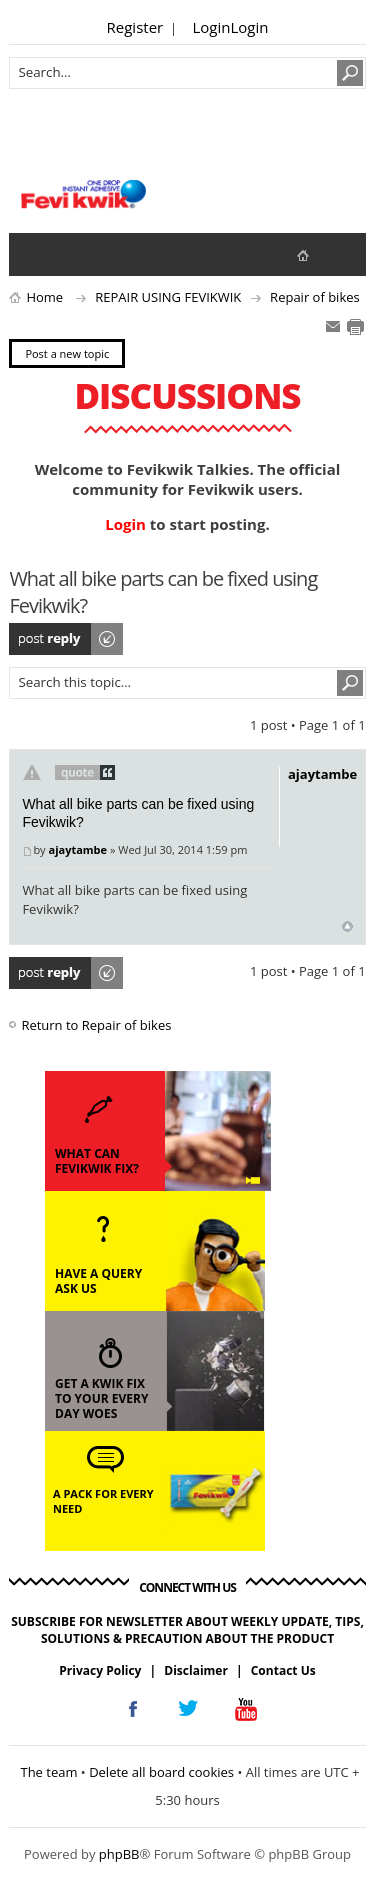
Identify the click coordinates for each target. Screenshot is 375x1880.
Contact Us (283, 1670)
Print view (355, 327)
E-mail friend (333, 327)
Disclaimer (196, 1670)
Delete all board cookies (161, 1772)
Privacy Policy (100, 1670)
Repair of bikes (315, 297)
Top (347, 926)
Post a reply (67, 639)
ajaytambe (77, 849)
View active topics (75, 254)
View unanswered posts (35, 254)
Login (212, 27)
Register (135, 27)
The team (48, 1772)
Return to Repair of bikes (96, 1025)
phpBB (119, 1854)
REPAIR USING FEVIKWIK (168, 297)
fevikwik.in (319, 254)
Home (44, 297)
